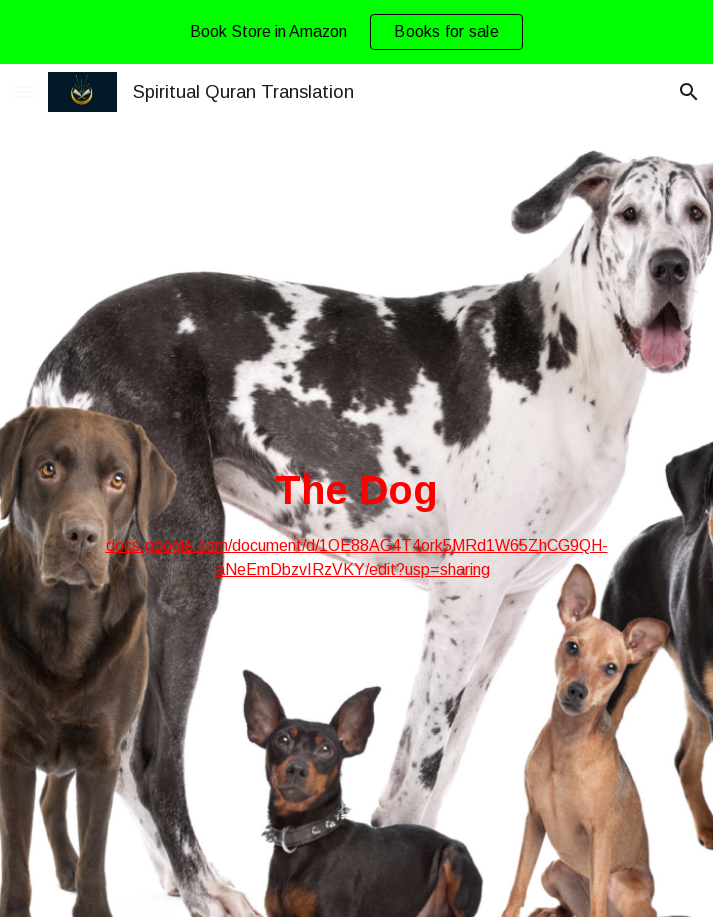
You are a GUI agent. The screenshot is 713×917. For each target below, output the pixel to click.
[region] (356, 32)
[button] (24, 91)
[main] (357, 522)
